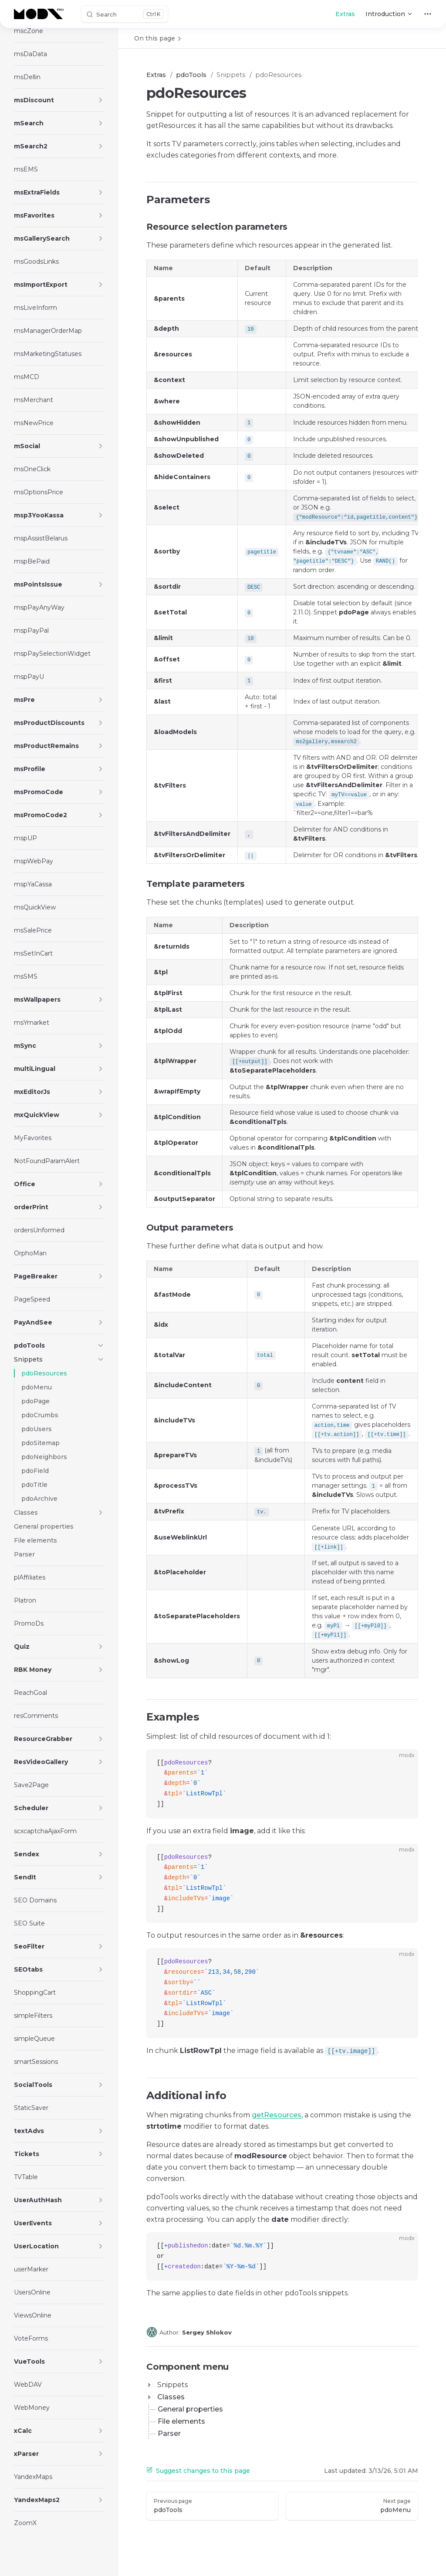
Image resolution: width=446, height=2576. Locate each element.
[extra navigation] (427, 14)
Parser (169, 2433)
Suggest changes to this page (198, 2471)
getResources (276, 2115)
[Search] (124, 14)
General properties (190, 2409)
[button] (101, 100)
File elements (181, 2421)
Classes (171, 2397)
